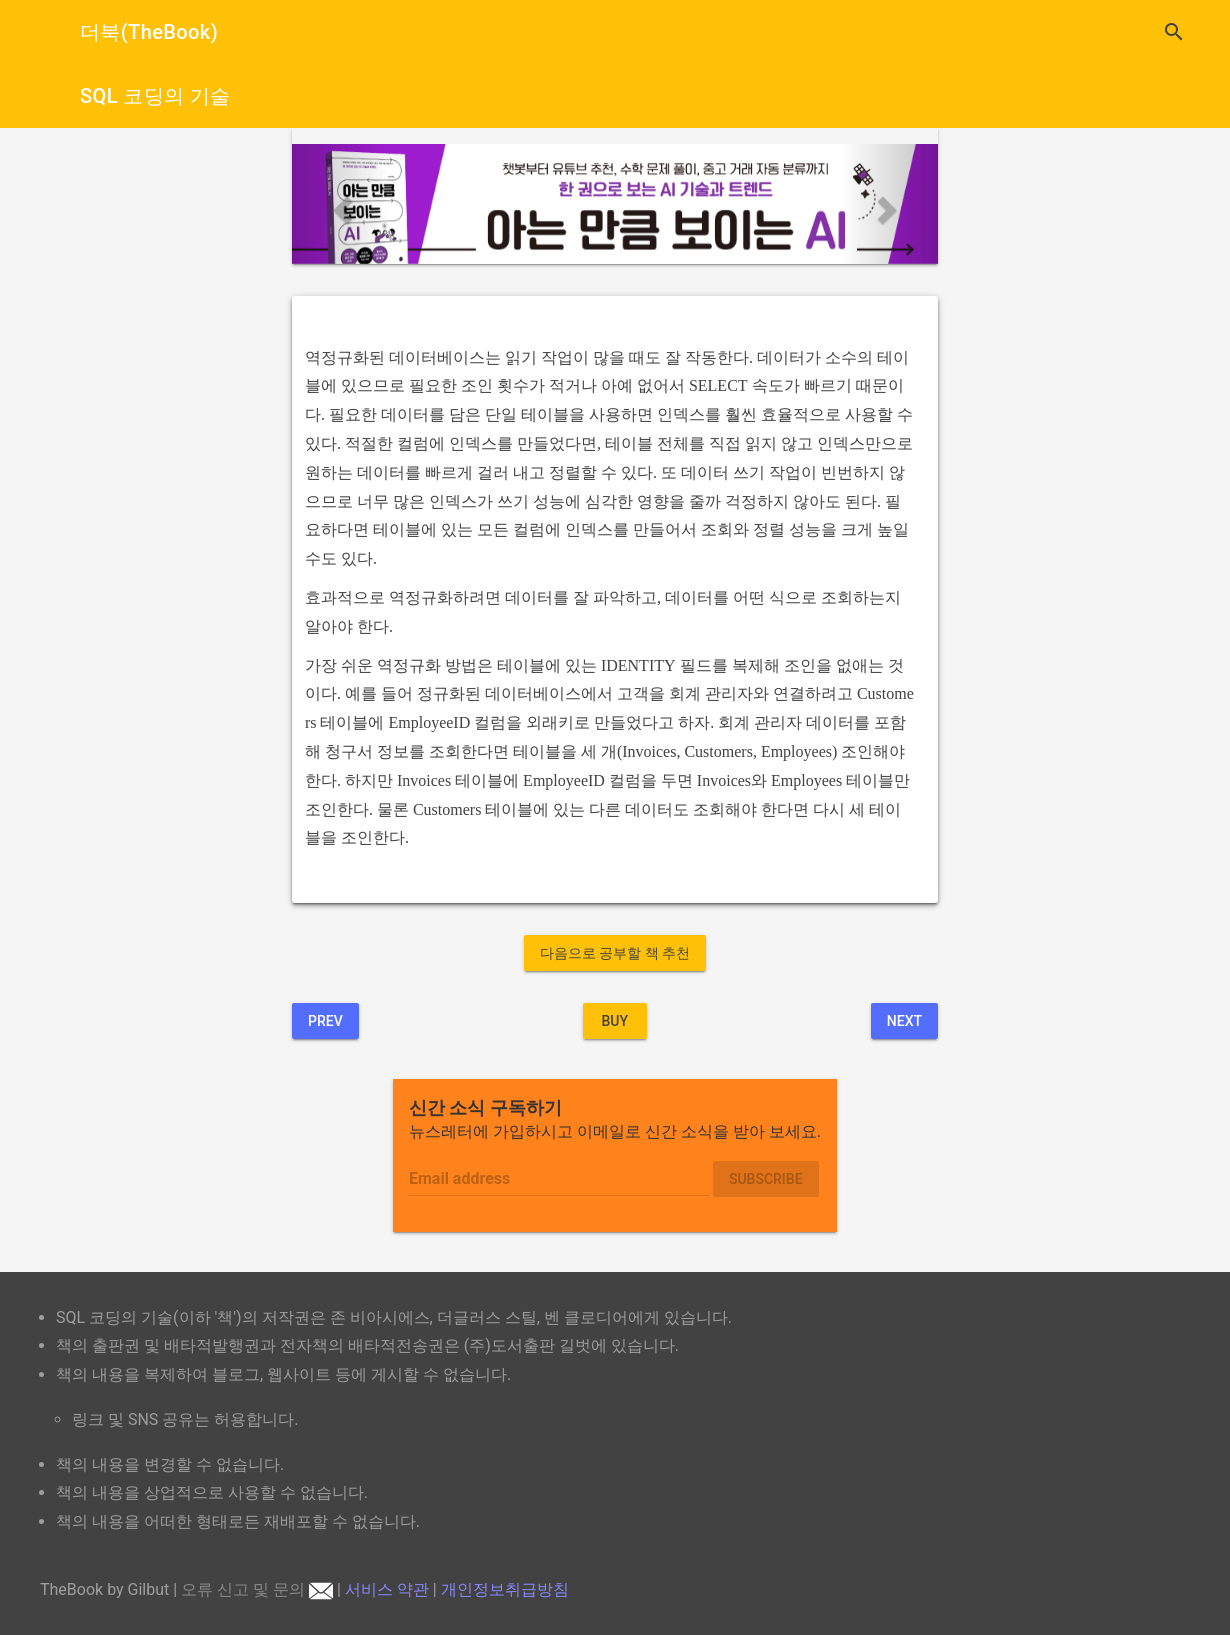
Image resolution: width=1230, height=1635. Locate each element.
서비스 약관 (387, 1589)
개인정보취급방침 (505, 1589)
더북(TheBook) (149, 32)
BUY (614, 1021)
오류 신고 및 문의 (257, 1589)
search (1174, 32)
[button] (340, 204)
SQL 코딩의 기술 (155, 96)
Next (904, 1021)
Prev (325, 1021)
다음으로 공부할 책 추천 (615, 953)
